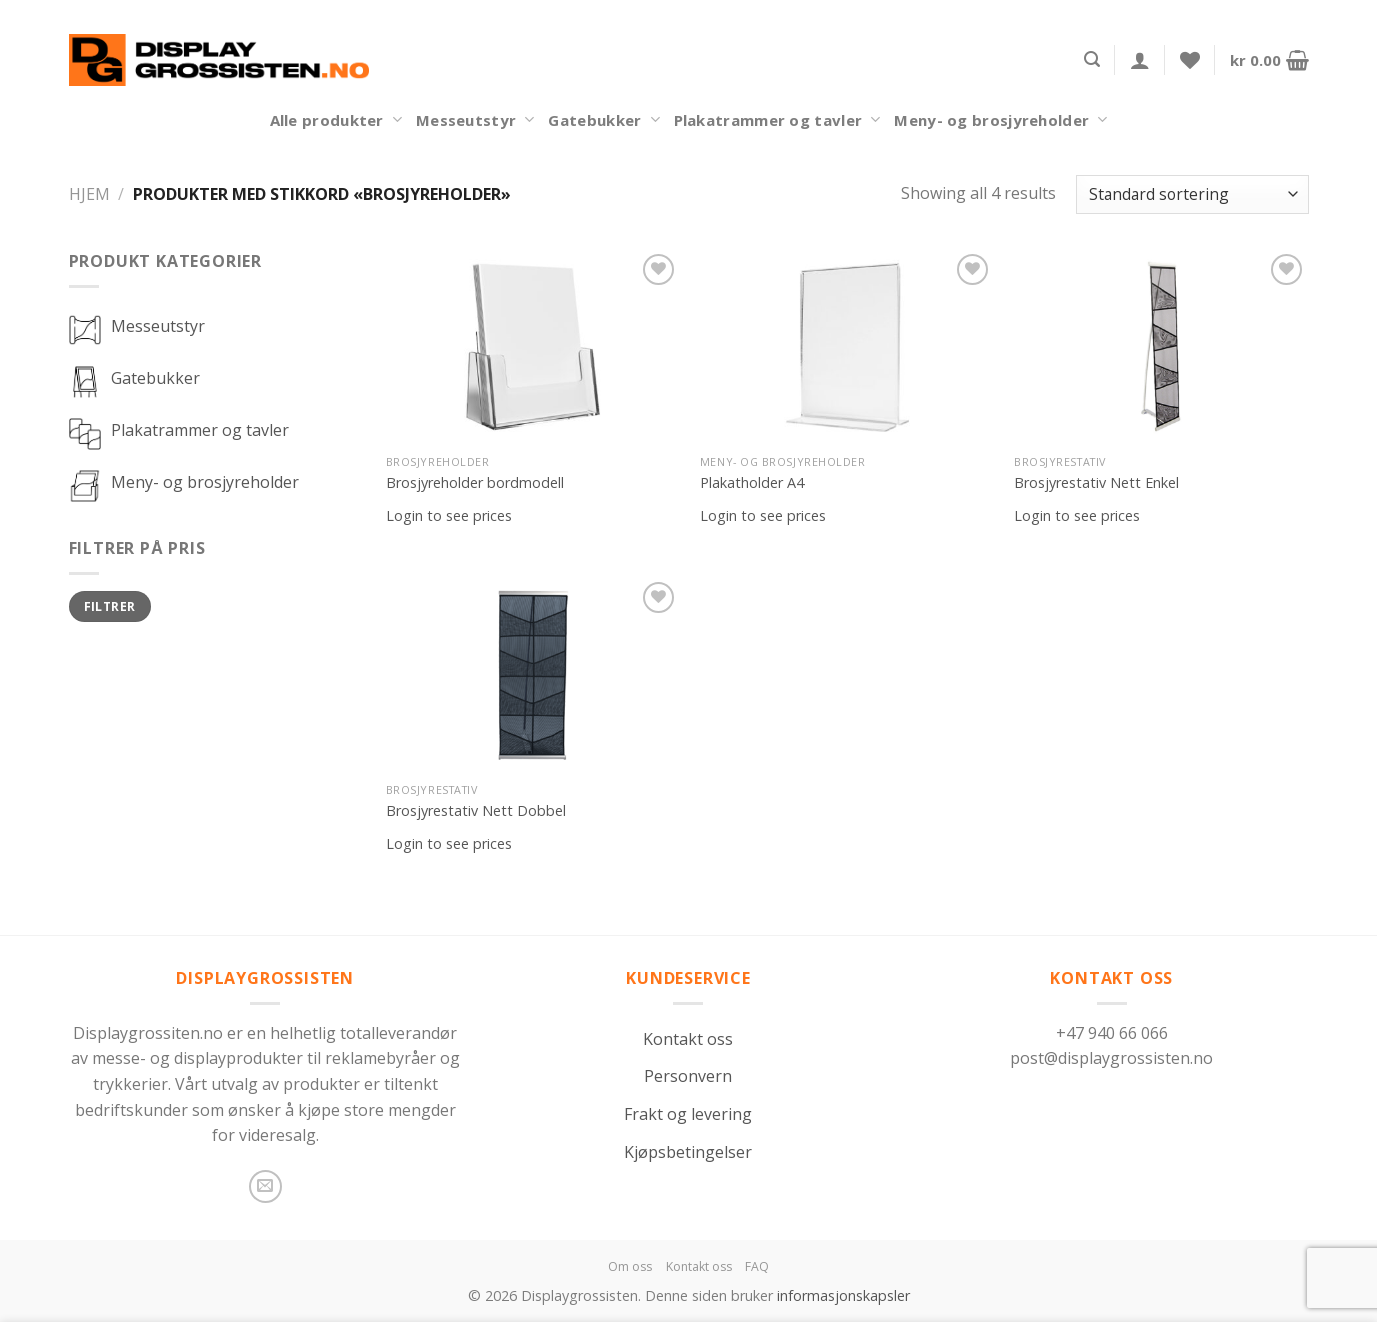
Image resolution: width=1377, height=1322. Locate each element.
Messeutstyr (475, 120)
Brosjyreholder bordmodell (475, 483)
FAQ (757, 1266)
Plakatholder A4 (752, 483)
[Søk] (1092, 59)
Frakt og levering (688, 1114)
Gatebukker (603, 120)
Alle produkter (336, 120)
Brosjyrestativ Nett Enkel (1096, 483)
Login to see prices (449, 516)
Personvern (688, 1076)
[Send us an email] (265, 1186)
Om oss (630, 1266)
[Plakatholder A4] (847, 347)
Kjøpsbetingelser (688, 1152)
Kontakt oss (688, 1039)
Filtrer (110, 606)
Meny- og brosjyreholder (1000, 120)
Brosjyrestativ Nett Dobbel (476, 811)
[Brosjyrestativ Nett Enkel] (1161, 347)
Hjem (89, 194)
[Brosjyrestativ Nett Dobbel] (533, 675)
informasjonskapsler (843, 1295)
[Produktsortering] (1192, 194)
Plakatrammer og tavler (777, 120)
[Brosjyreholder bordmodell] (533, 347)
